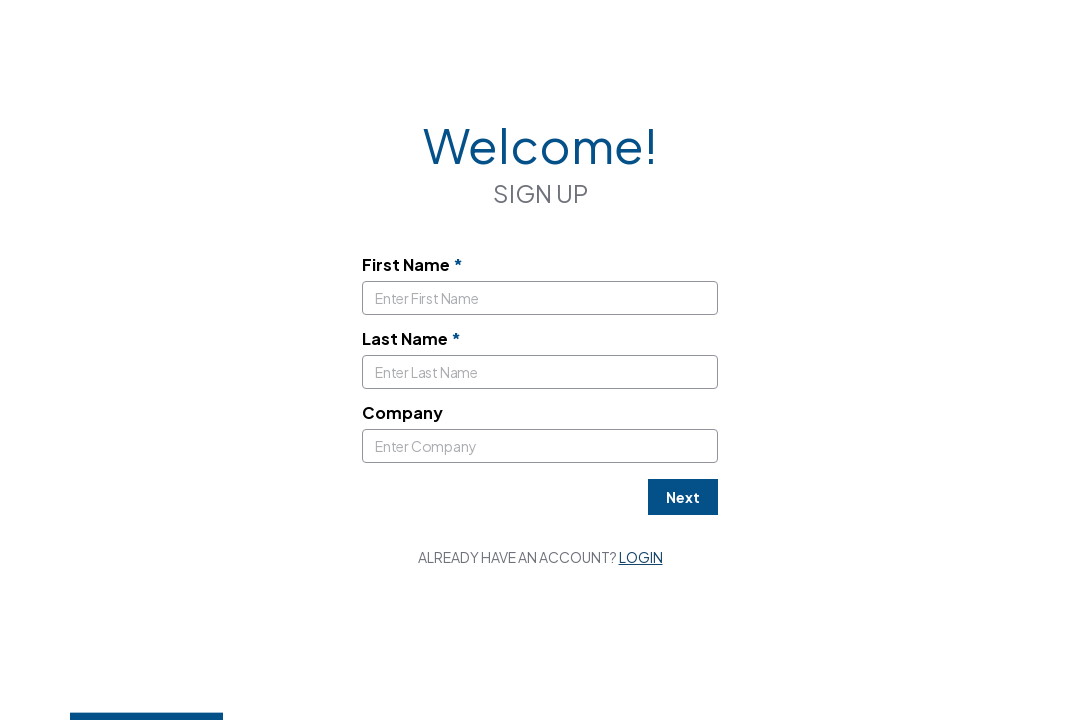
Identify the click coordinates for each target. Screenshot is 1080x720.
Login (641, 557)
